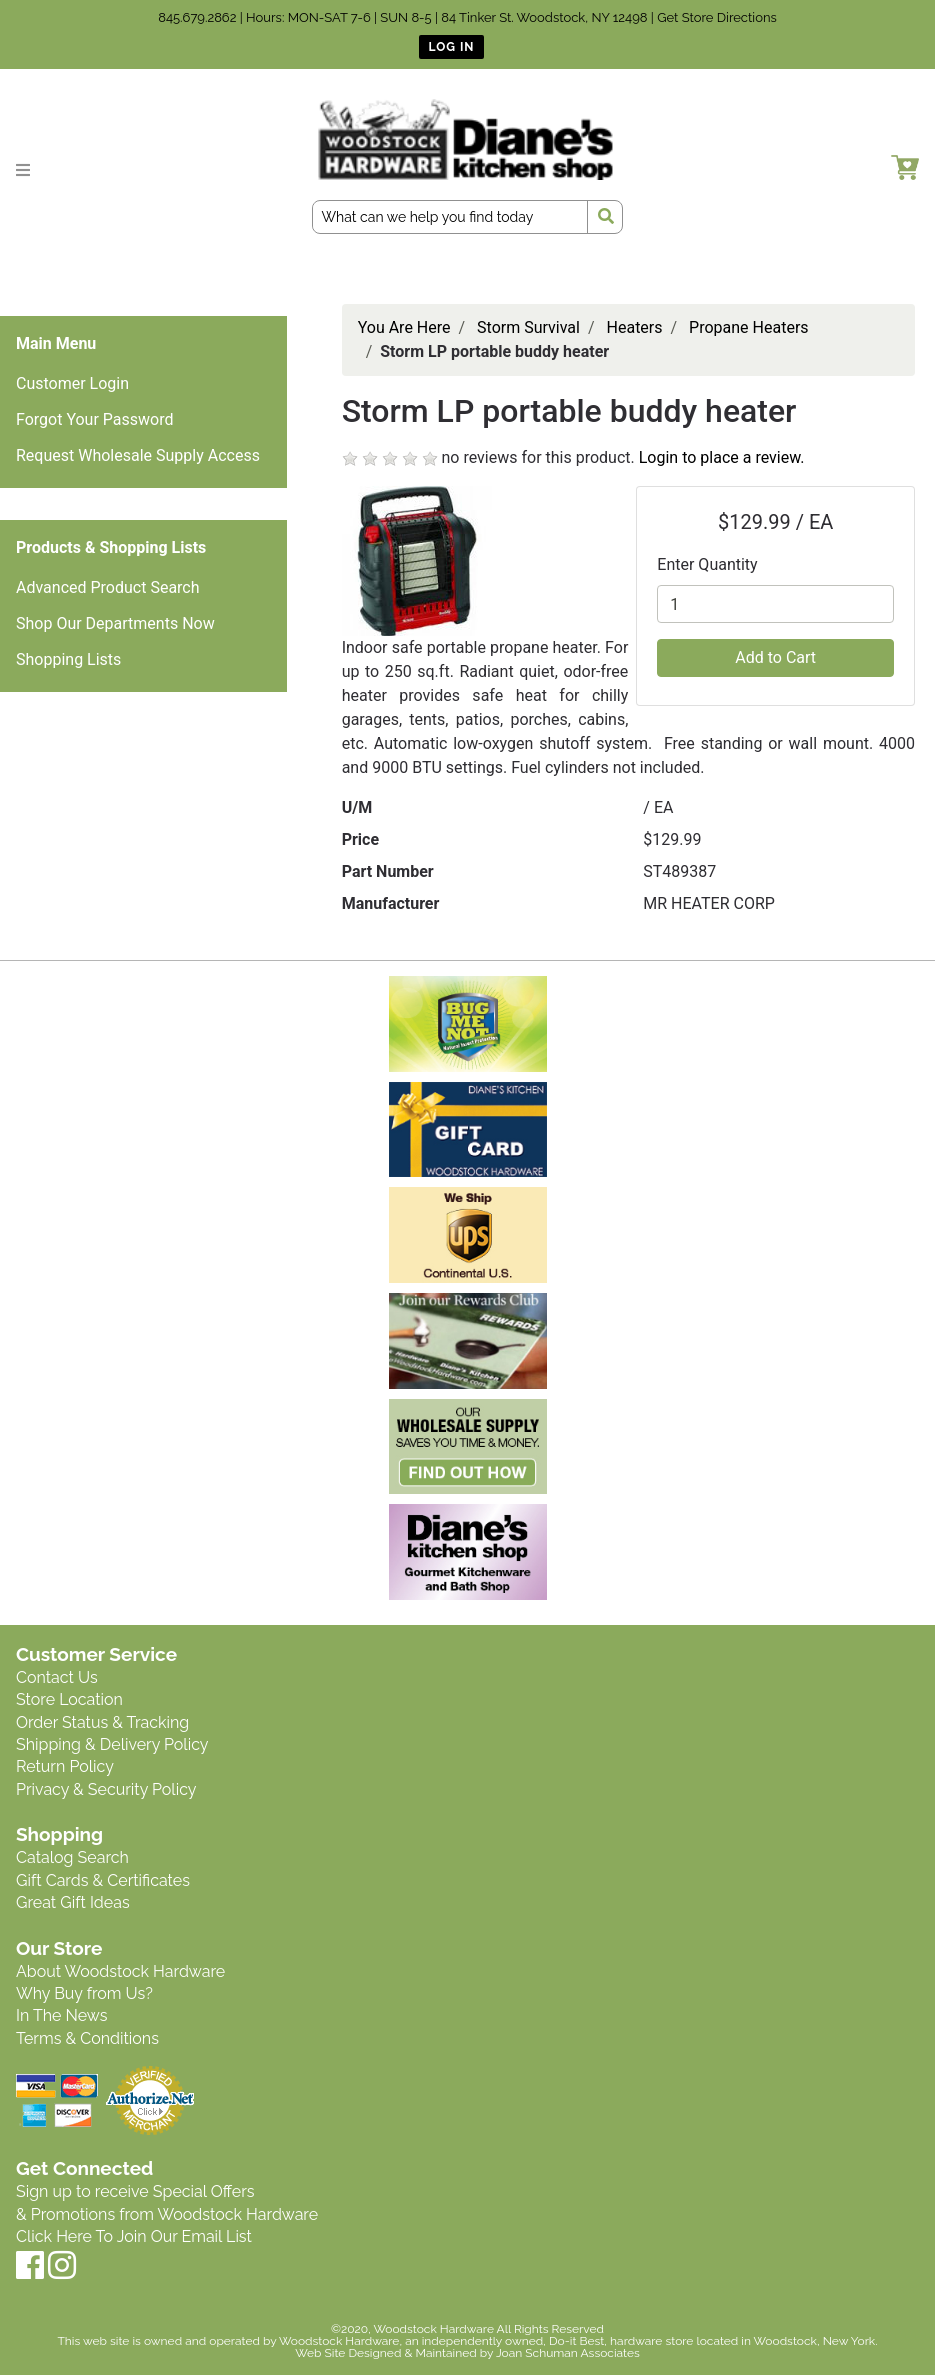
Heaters (635, 327)
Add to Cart (775, 657)
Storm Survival (528, 327)
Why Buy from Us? (84, 1993)
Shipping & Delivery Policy (112, 1744)
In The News (61, 2015)
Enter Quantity (707, 564)
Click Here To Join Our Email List (134, 2236)
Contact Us (57, 1677)
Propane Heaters (748, 327)
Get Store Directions (717, 17)
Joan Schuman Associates (568, 2353)
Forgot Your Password (95, 419)
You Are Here (404, 327)
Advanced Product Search (108, 587)
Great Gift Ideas (73, 1902)
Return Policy (65, 1766)
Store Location (69, 1699)
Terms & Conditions (87, 2038)
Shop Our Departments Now (115, 623)
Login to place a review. (722, 457)
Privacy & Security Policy (106, 1789)
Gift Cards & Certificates (103, 1880)
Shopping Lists (68, 659)
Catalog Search (72, 1857)
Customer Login (72, 383)
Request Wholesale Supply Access (138, 455)
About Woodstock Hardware (120, 1971)
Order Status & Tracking (102, 1722)
